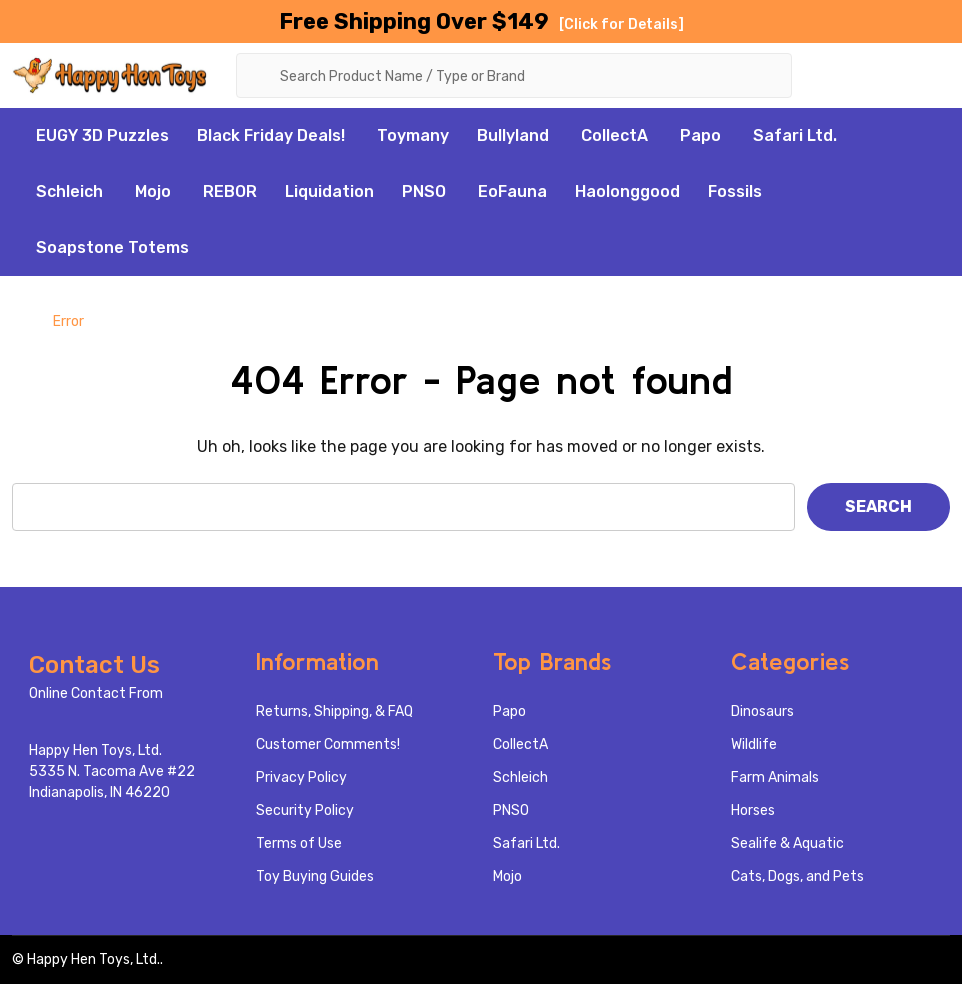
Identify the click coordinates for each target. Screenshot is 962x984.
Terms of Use (299, 843)
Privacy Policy (301, 777)
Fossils (735, 191)
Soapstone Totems (112, 247)
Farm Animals (775, 777)
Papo (700, 135)
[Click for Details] (621, 24)
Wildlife (754, 744)
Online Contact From (96, 693)
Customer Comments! (328, 744)
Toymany (413, 135)
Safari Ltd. (795, 135)
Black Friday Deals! (271, 135)
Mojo (153, 191)
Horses (753, 810)
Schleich (69, 191)
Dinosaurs (762, 711)
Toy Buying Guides (315, 876)
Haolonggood (627, 191)
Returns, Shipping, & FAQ (334, 711)
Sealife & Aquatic (787, 843)
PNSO (424, 191)
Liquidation (329, 191)
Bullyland (513, 135)
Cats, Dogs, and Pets (797, 876)
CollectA (614, 135)
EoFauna (512, 191)
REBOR (230, 191)
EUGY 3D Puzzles (102, 135)
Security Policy (305, 810)
